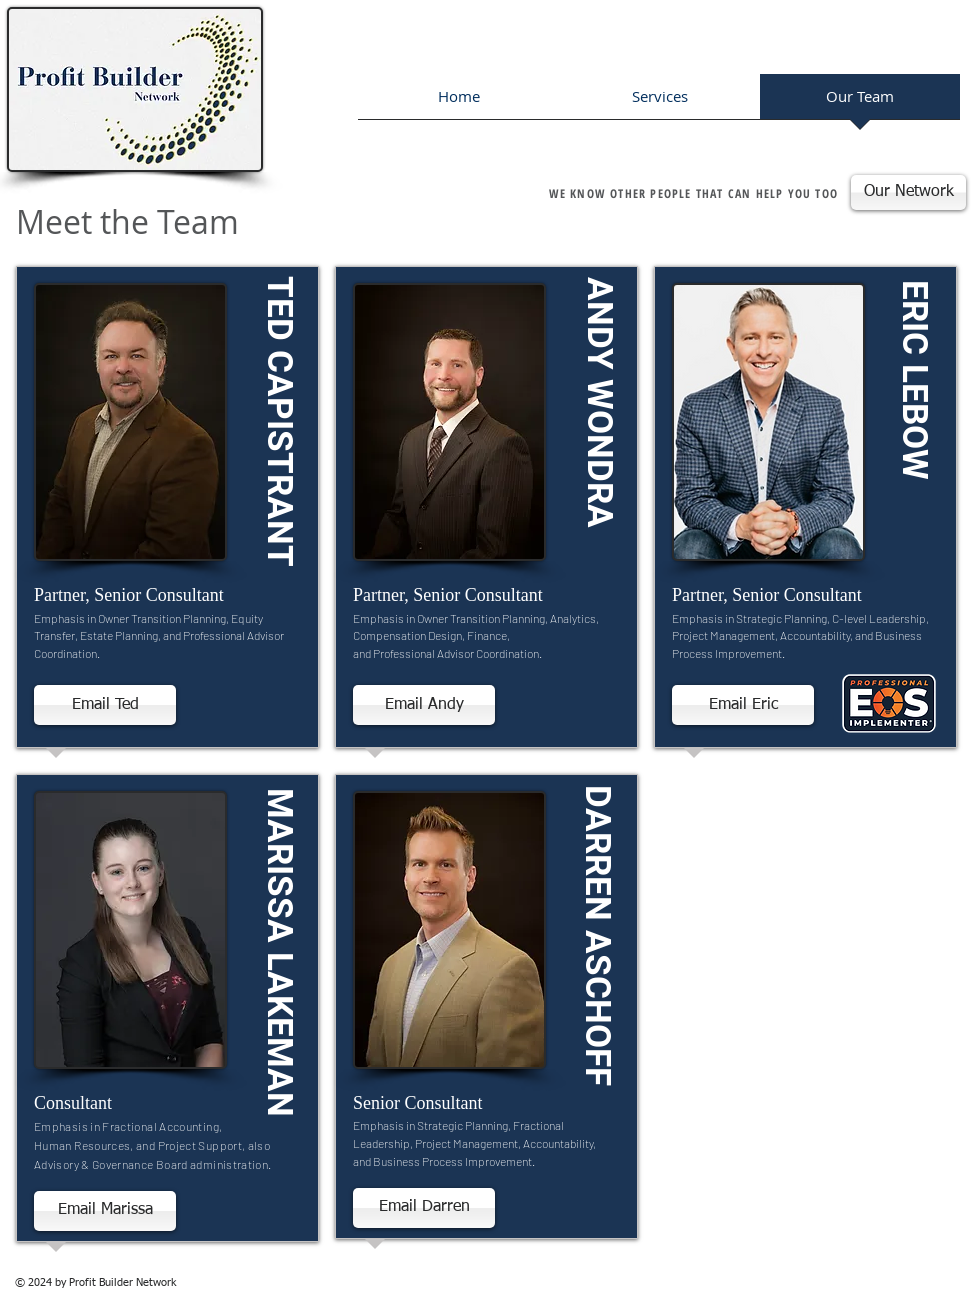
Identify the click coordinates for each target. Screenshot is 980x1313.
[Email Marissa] (105, 1211)
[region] (167, 512)
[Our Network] (908, 192)
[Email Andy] (424, 705)
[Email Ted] (105, 705)
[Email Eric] (743, 705)
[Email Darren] (424, 1208)
